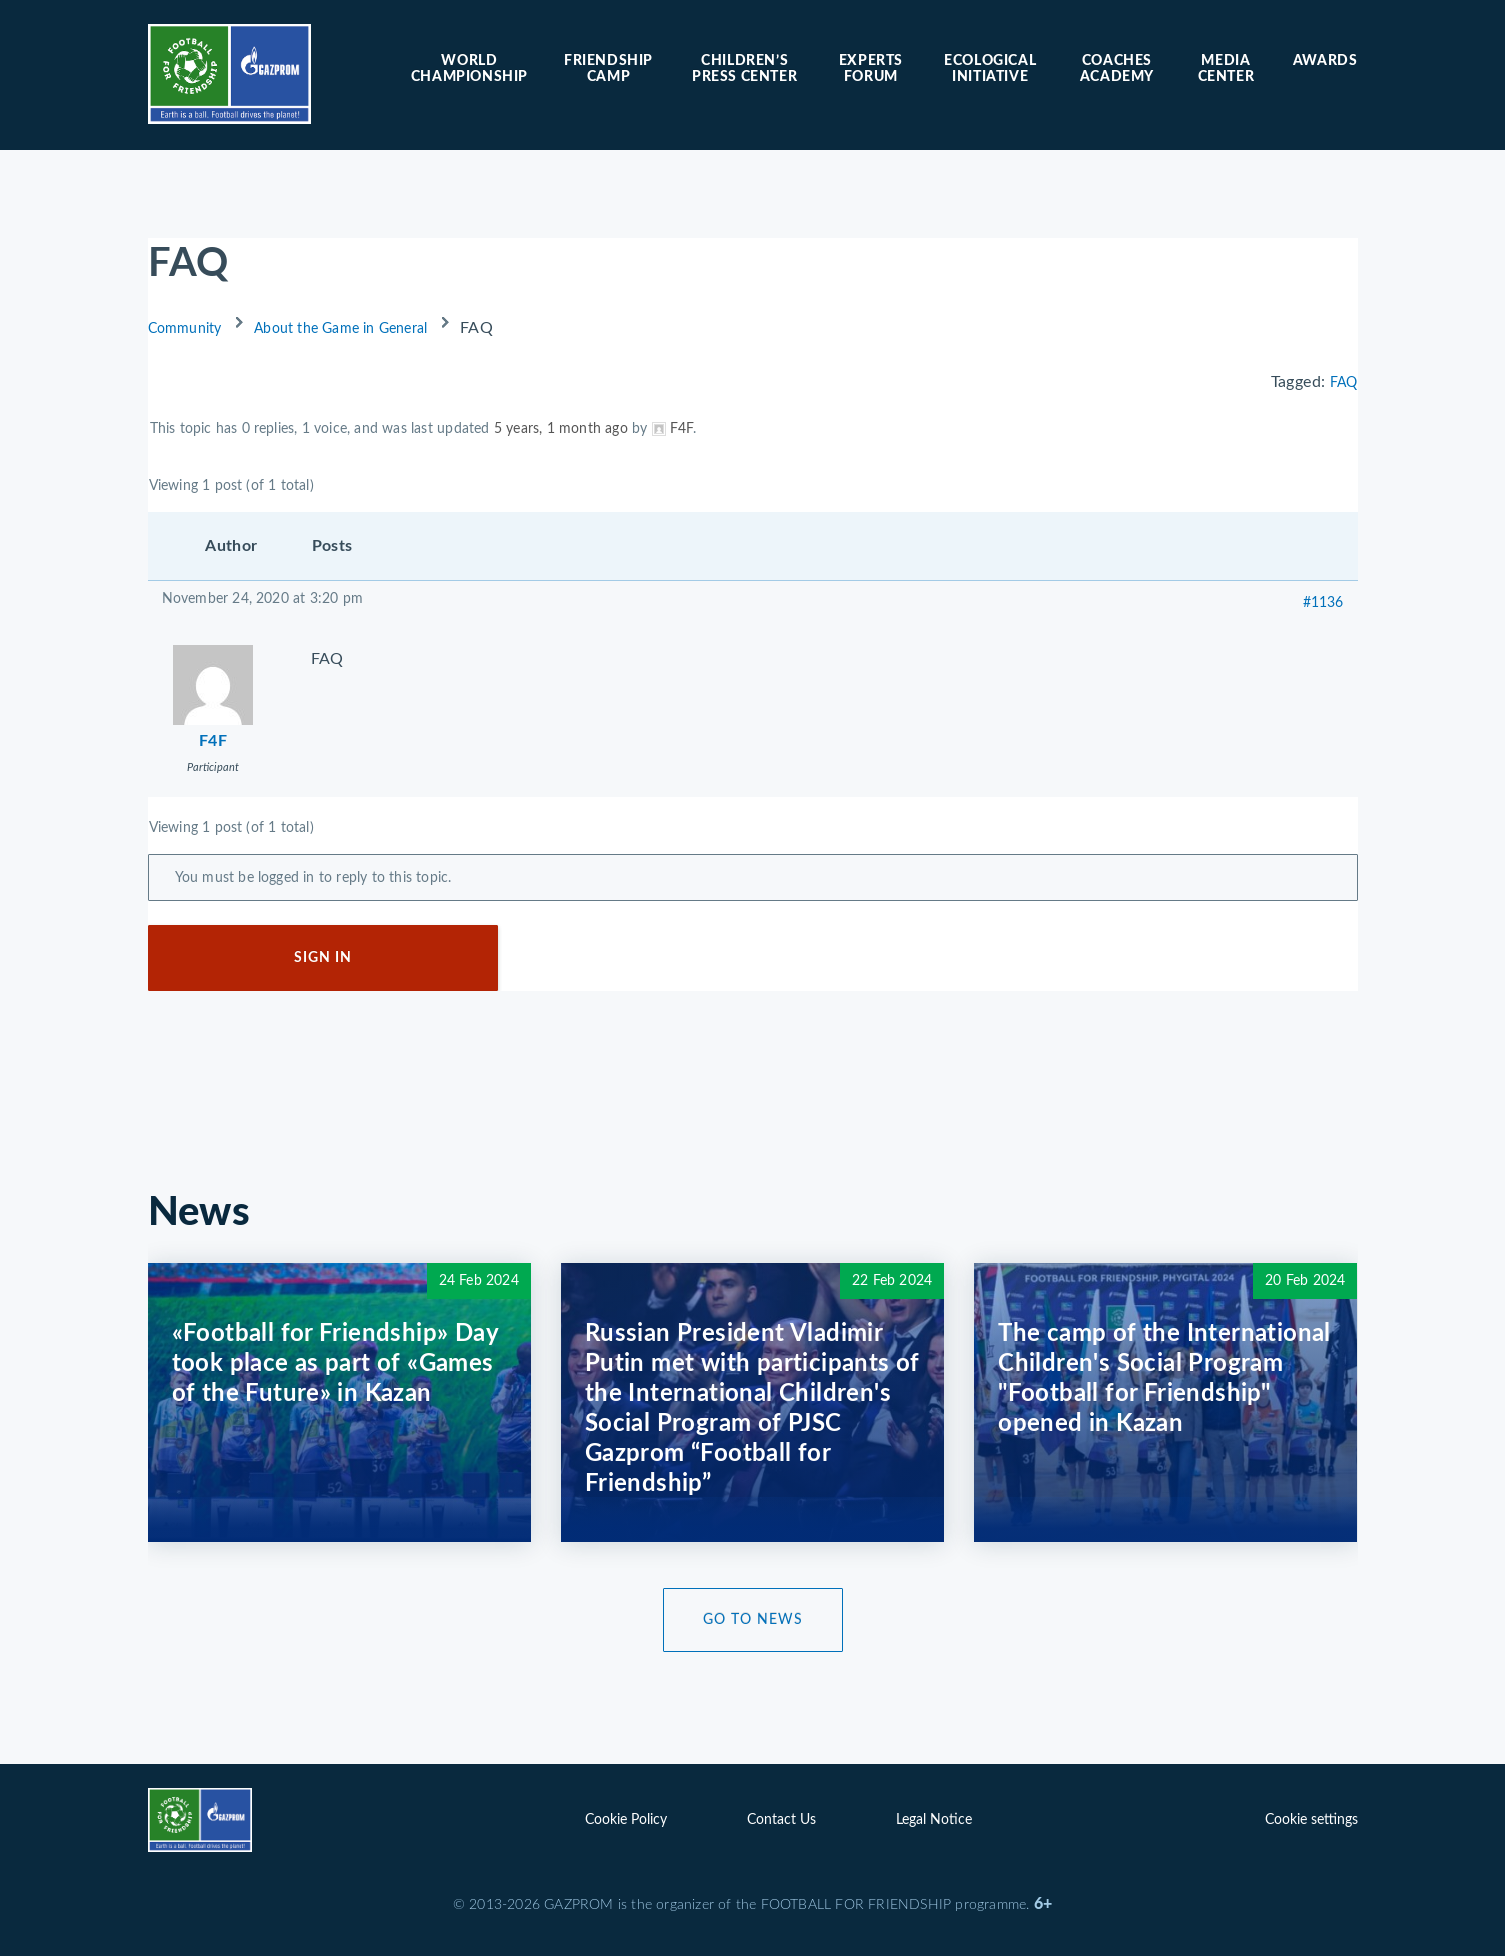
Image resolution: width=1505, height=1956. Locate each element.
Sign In (323, 958)
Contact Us (781, 1820)
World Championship (469, 69)
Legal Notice (934, 1820)
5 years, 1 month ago (561, 429)
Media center (1226, 69)
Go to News (753, 1620)
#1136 (1323, 603)
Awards (1325, 61)
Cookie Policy (626, 1820)
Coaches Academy (1117, 69)
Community (185, 329)
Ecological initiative (990, 69)
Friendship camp (608, 69)
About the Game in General (340, 329)
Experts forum (871, 69)
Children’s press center (744, 69)
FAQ (1344, 383)
